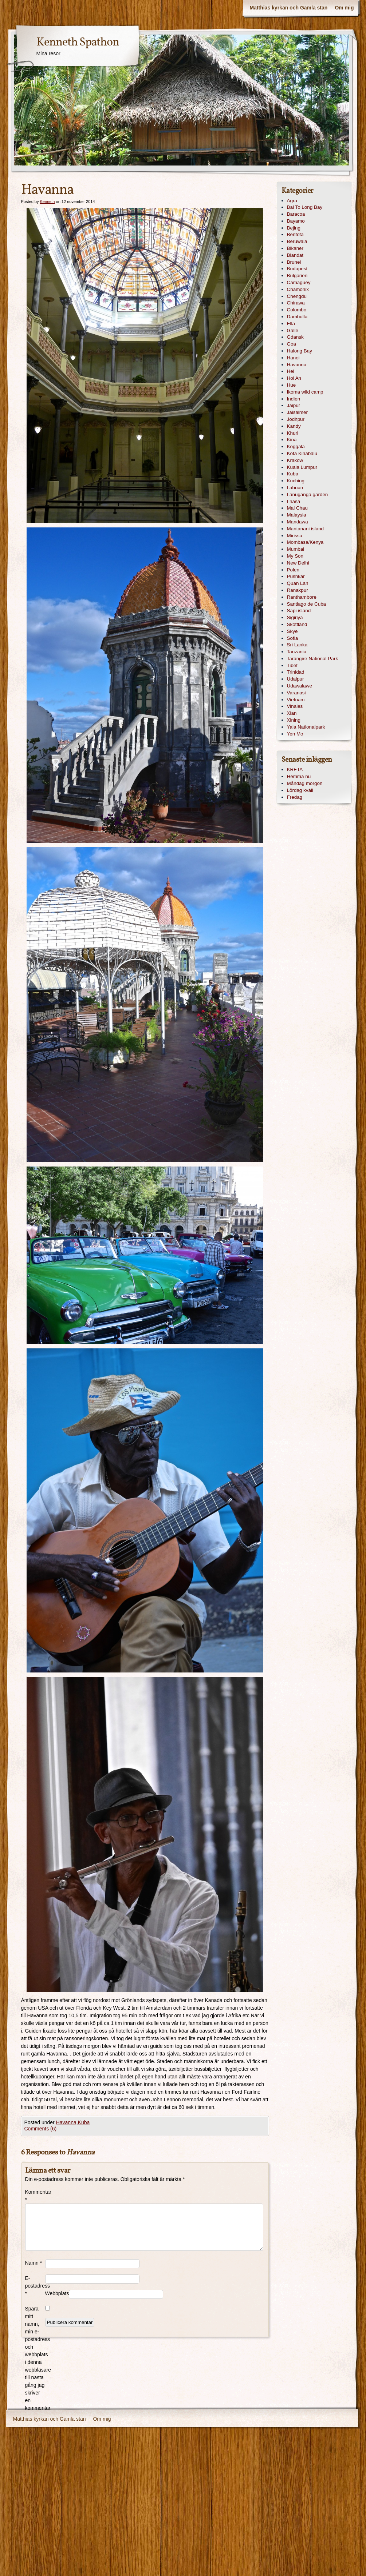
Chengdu (297, 296)
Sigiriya (295, 617)
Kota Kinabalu (302, 453)
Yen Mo (295, 734)
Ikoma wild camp (305, 392)
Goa (291, 344)
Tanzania (297, 651)
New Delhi (298, 563)
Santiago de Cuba (306, 604)
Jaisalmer (297, 412)
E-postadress (35, 2285)
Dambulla (297, 316)
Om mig (344, 8)
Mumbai (295, 549)
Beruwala (297, 241)
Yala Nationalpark (306, 727)
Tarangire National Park (312, 658)
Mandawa (297, 522)
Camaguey (299, 282)
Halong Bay (299, 351)
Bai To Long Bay (305, 207)
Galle (292, 330)
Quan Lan (297, 583)
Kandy (294, 426)
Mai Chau (297, 508)
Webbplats (57, 2293)
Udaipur (295, 679)
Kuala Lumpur (302, 467)
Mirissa (295, 535)
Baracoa (296, 214)
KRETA (295, 769)
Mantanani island (305, 528)
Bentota (295, 234)
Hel (290, 371)
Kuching (296, 480)
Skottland (297, 624)
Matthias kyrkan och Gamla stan (288, 8)
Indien (293, 399)
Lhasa (293, 501)
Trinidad (295, 672)
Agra (292, 200)
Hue (291, 385)
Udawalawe (299, 686)
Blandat (295, 255)
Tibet (292, 665)
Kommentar (35, 2195)
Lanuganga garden (307, 494)
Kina (292, 439)
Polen (293, 570)
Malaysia (296, 515)
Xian (292, 713)
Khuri (292, 433)
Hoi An (294, 378)
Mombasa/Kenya (305, 542)
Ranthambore (301, 597)
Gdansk (295, 337)
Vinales (295, 706)
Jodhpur (296, 419)
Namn (33, 2263)
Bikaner (295, 248)
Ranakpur (297, 590)
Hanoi (293, 357)
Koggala (296, 446)
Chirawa (296, 303)
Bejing (293, 228)
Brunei (294, 262)
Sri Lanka (297, 644)
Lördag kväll (300, 790)
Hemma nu (299, 776)
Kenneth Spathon (77, 43)
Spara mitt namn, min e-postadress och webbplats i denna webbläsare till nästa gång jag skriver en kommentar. (35, 2358)
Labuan (295, 487)
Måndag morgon (305, 783)
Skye (292, 631)
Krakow (295, 460)
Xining (293, 720)
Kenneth (47, 201)
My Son (295, 556)
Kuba (84, 2122)
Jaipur (293, 405)
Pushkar (296, 576)
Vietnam (296, 699)
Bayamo (296, 221)
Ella (291, 323)
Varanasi (296, 692)
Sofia (292, 638)
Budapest (297, 268)
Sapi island (299, 610)
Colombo (297, 309)
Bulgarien (297, 275)
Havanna (66, 2122)
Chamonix (298, 289)
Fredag (295, 797)
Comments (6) (40, 2129)
